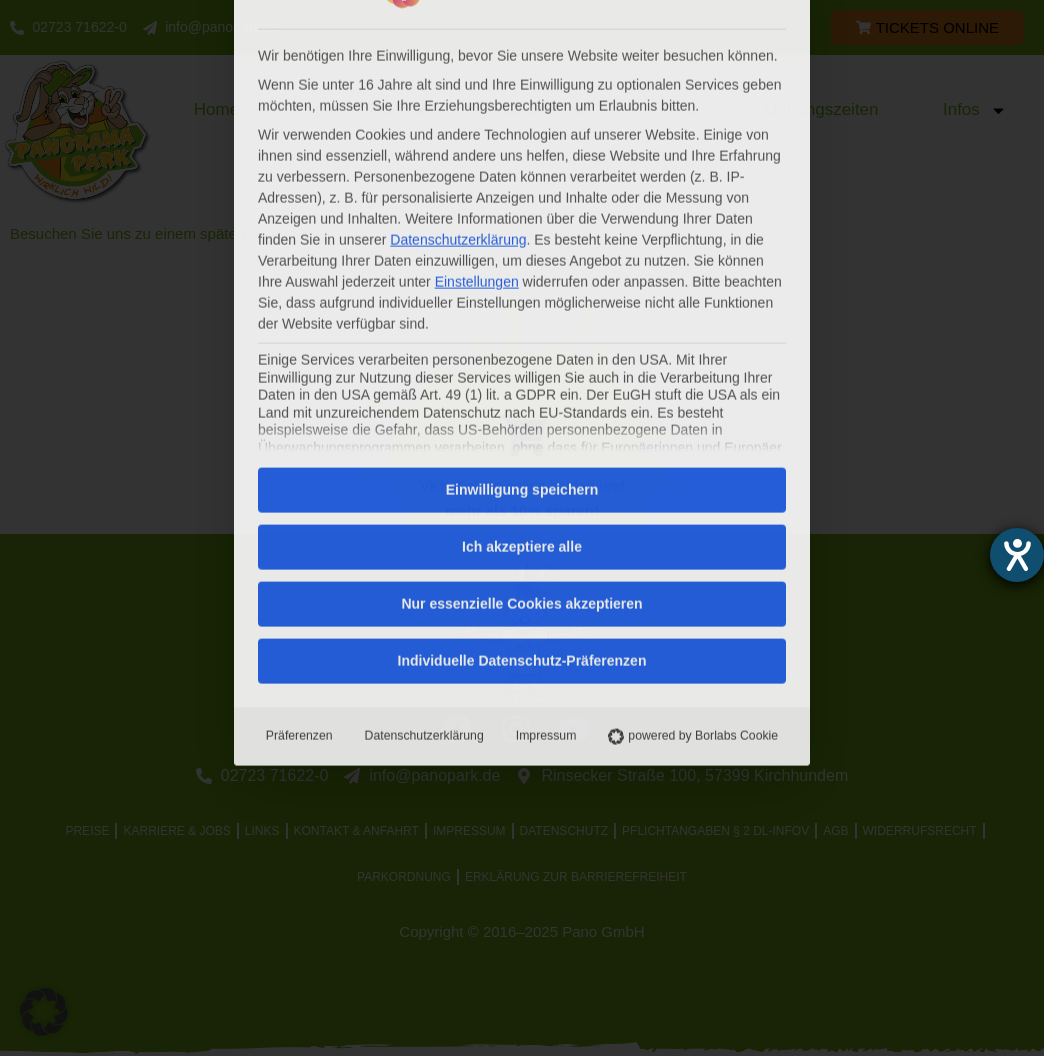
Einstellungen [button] (477, 32)
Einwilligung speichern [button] (522, 241)
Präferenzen (299, 487)
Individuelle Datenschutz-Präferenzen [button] (522, 412)
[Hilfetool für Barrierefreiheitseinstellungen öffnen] (1017, 555)
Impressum (546, 487)
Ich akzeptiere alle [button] (522, 298)
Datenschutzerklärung (424, 487)
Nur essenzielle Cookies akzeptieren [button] (521, 355)
